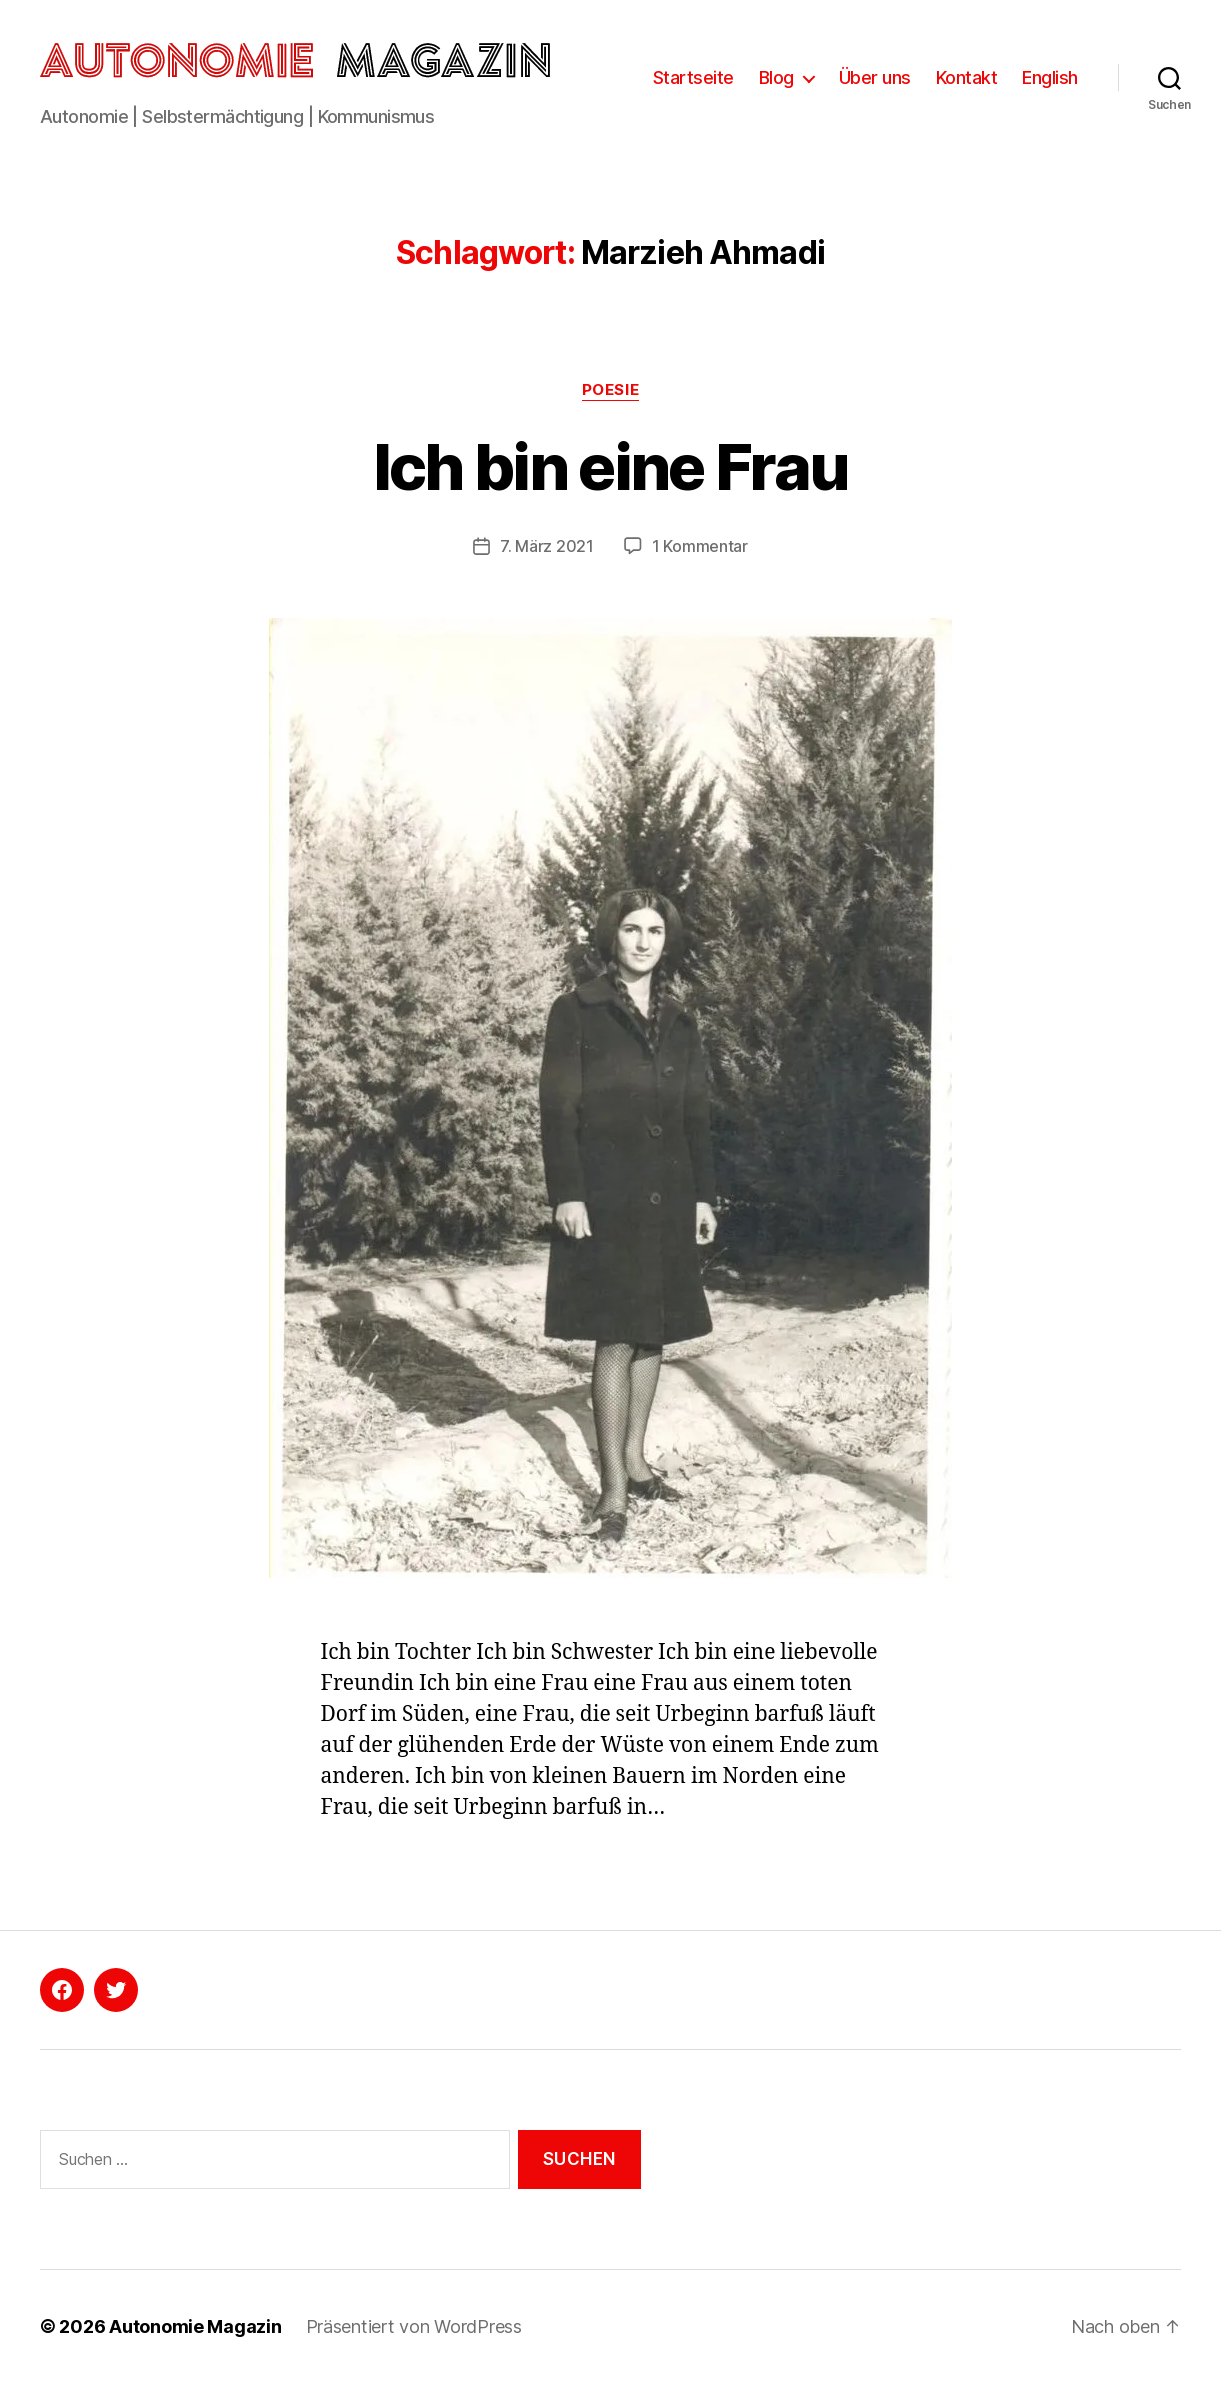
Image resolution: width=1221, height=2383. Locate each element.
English (1050, 77)
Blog (776, 77)
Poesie (610, 390)
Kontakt (967, 77)
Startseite (693, 77)
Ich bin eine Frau (611, 466)
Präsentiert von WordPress (414, 2326)
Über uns (875, 77)
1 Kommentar (700, 546)
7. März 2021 (547, 546)
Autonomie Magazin (195, 2326)
